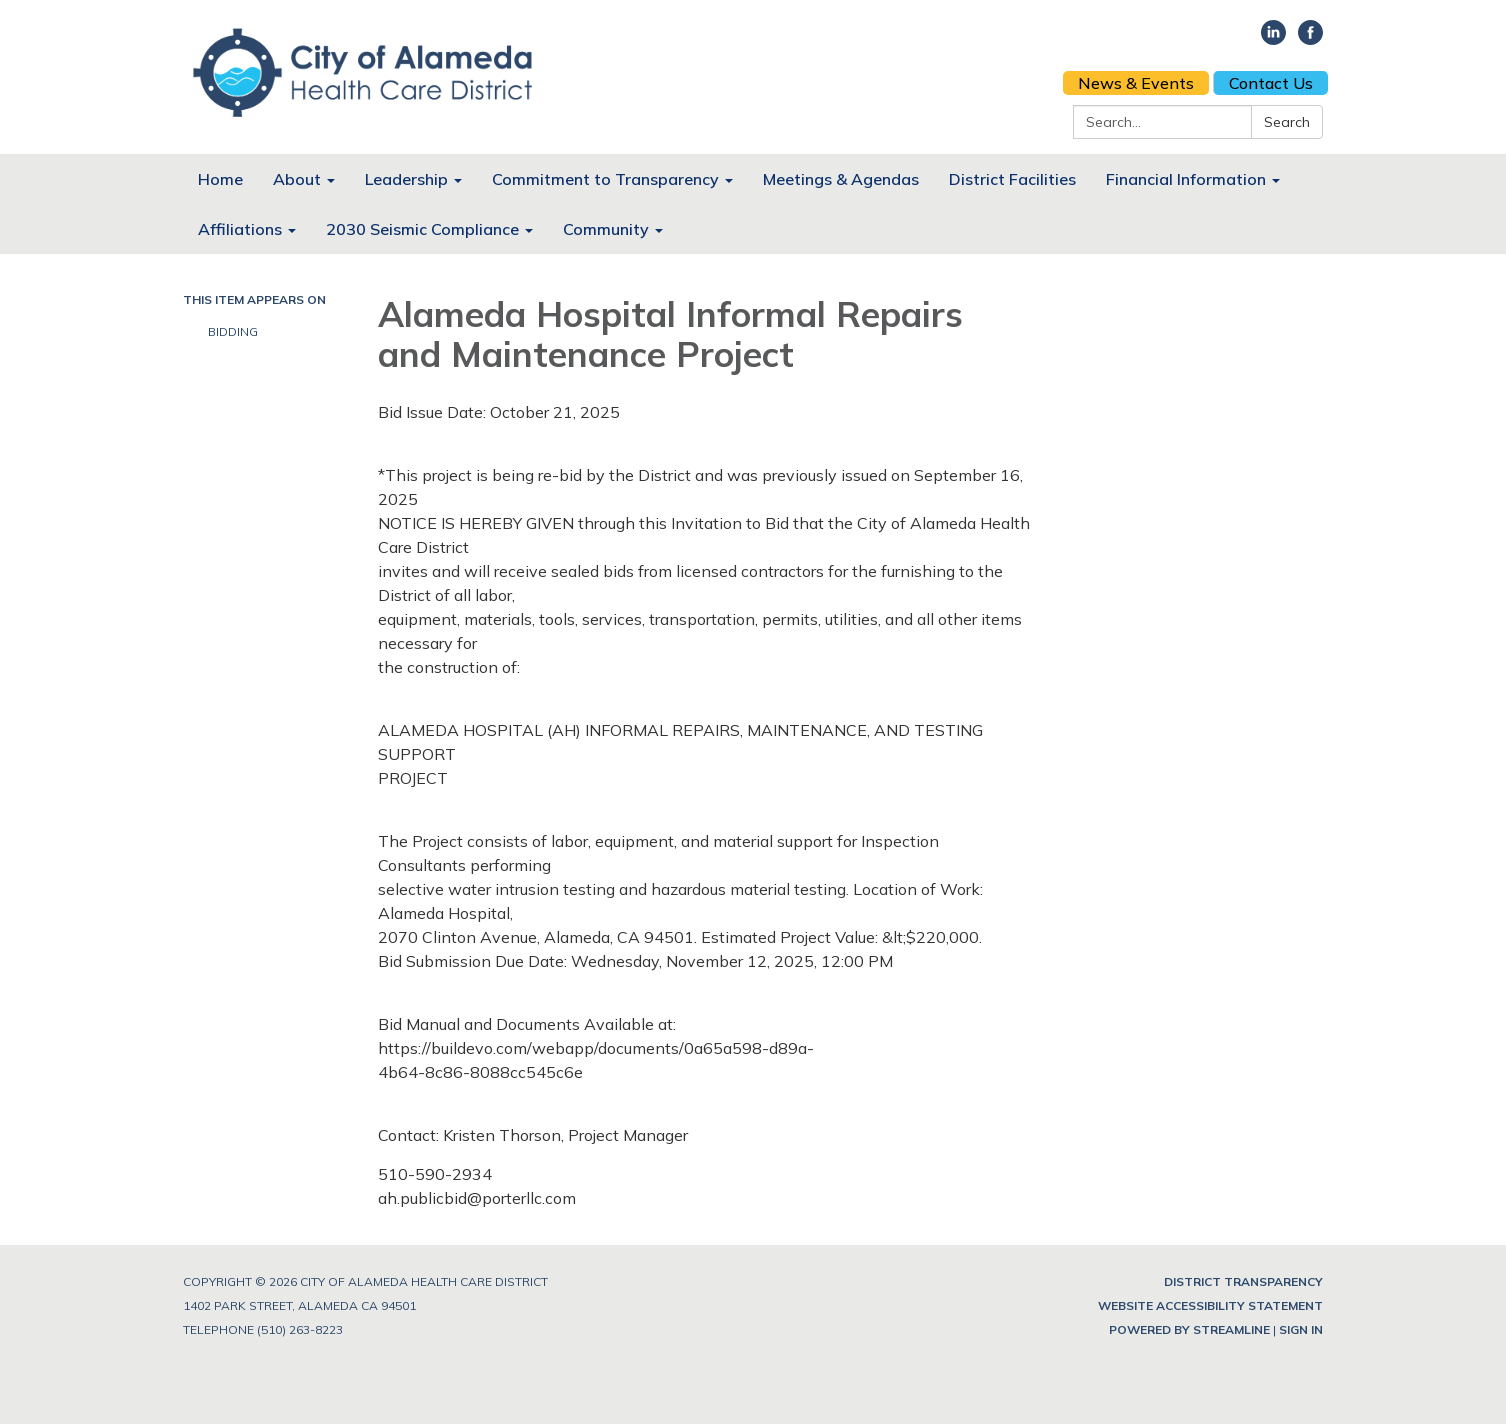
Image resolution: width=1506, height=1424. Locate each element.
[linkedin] (1273, 39)
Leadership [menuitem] (406, 179)
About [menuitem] (297, 179)
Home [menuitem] (220, 179)
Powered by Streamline (1189, 1329)
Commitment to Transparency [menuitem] (605, 179)
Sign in (1301, 1329)
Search (1287, 122)
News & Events (1136, 83)
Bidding (234, 331)
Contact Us (1271, 83)
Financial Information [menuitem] (1186, 179)
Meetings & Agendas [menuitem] (841, 179)
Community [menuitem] (606, 229)
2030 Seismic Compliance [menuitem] (422, 229)
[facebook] (1310, 39)
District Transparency (1243, 1281)
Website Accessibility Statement (1210, 1305)
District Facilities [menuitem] (1012, 179)
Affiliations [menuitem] (240, 229)
